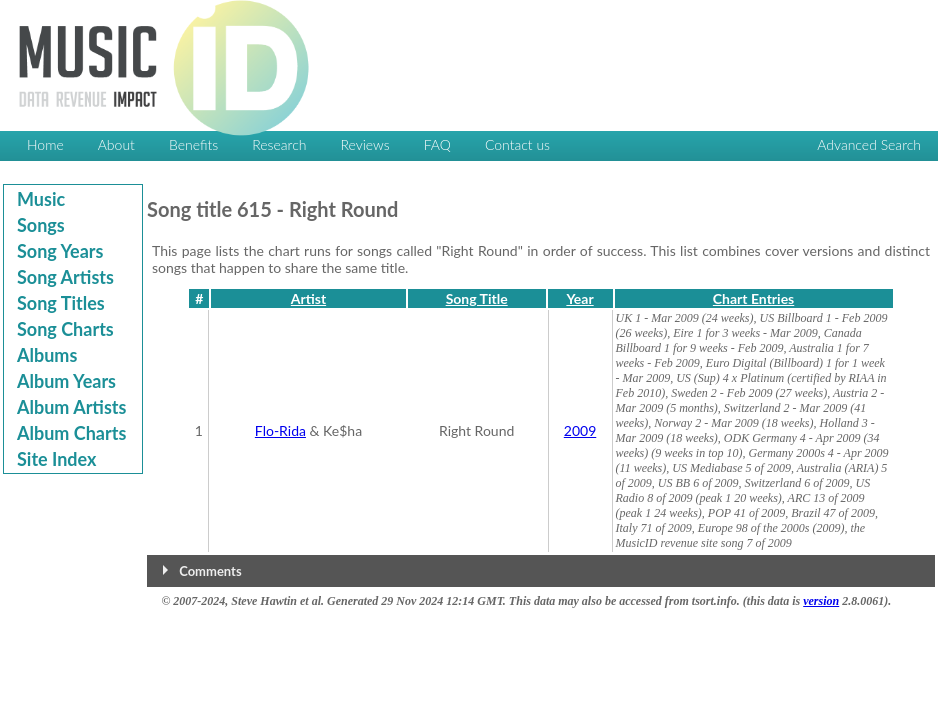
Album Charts (71, 433)
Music (41, 199)
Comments (210, 571)
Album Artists (71, 407)
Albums (47, 355)
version (821, 601)
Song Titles (61, 303)
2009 (580, 430)
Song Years (60, 251)
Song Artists (65, 277)
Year (579, 298)
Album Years (66, 381)
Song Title (477, 298)
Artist (308, 298)
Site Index (56, 459)
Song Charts (65, 329)
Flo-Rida (280, 430)
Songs (41, 225)
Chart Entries (753, 298)
